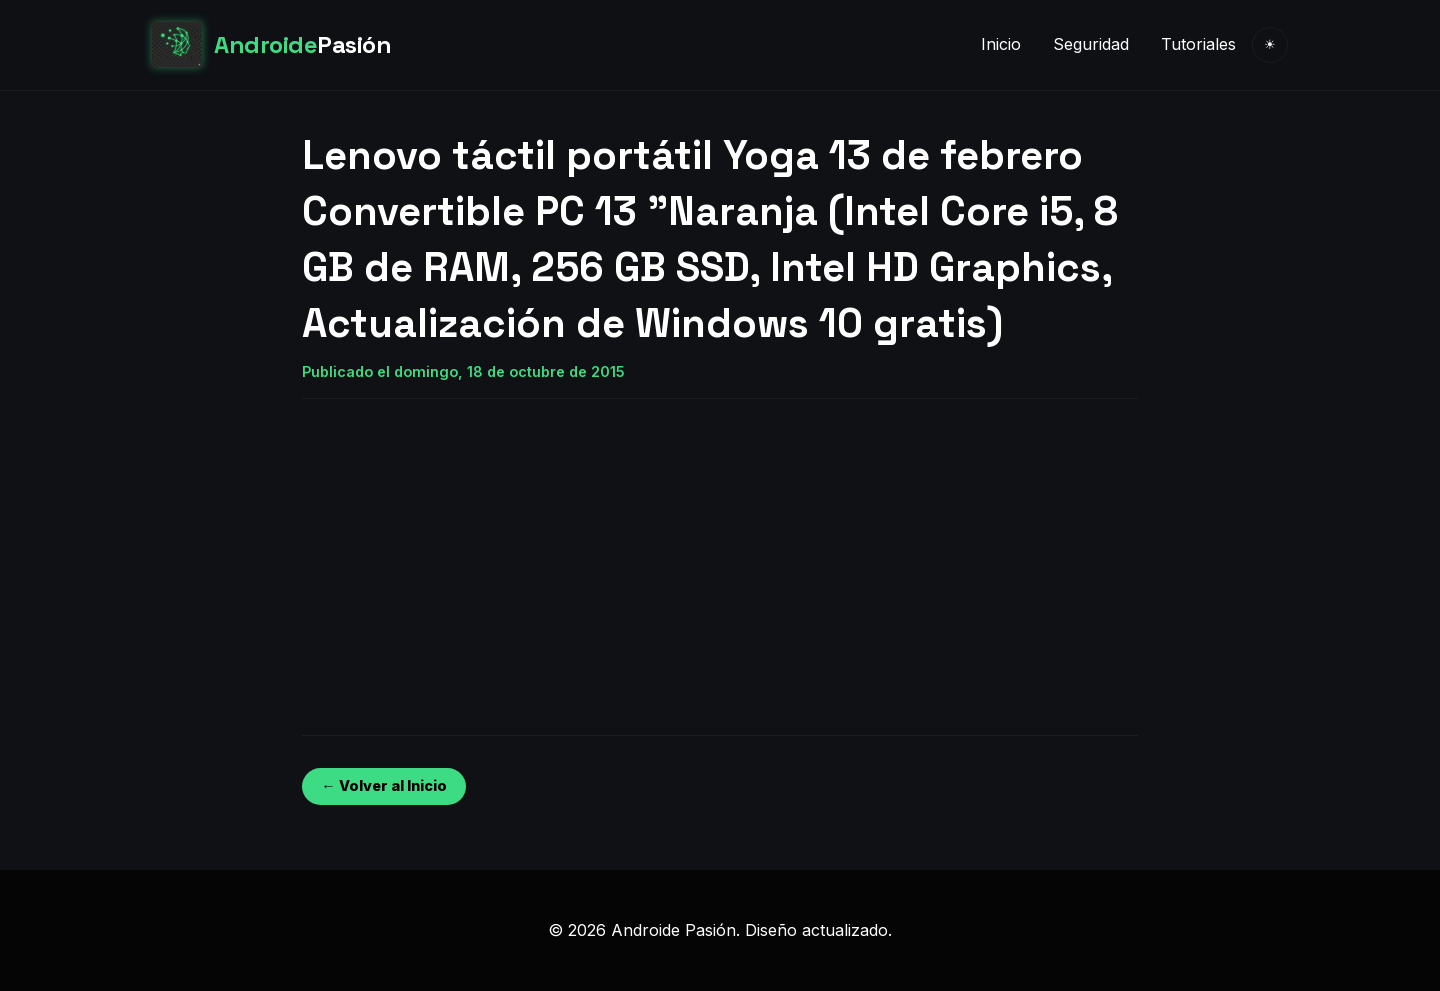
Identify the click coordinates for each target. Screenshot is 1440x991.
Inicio (1001, 44)
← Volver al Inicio (383, 785)
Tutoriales (1198, 44)
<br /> (362, 551)
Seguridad (1091, 44)
